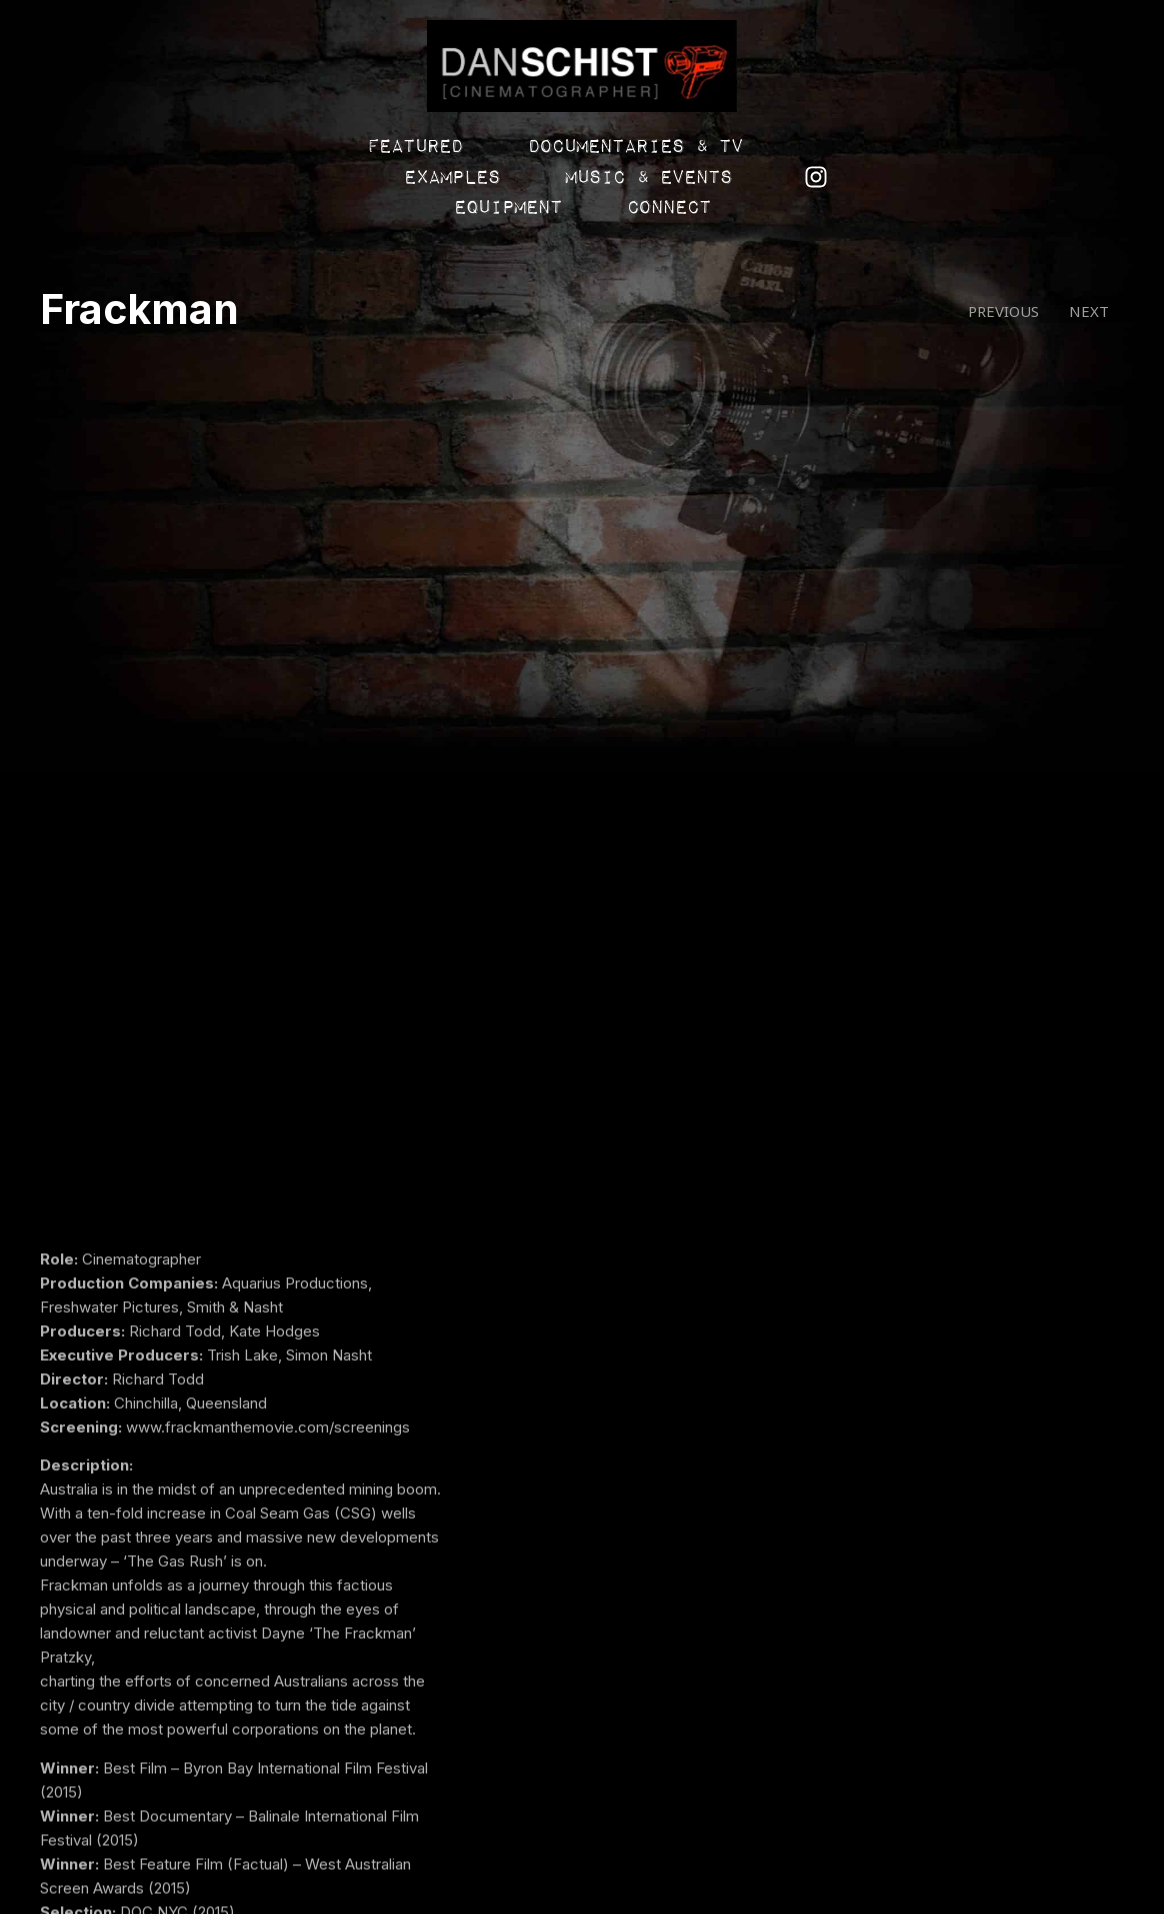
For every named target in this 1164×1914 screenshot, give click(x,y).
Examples (565, 152)
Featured (124, 152)
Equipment (964, 152)
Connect (574, 182)
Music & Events (761, 152)
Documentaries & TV (344, 152)
